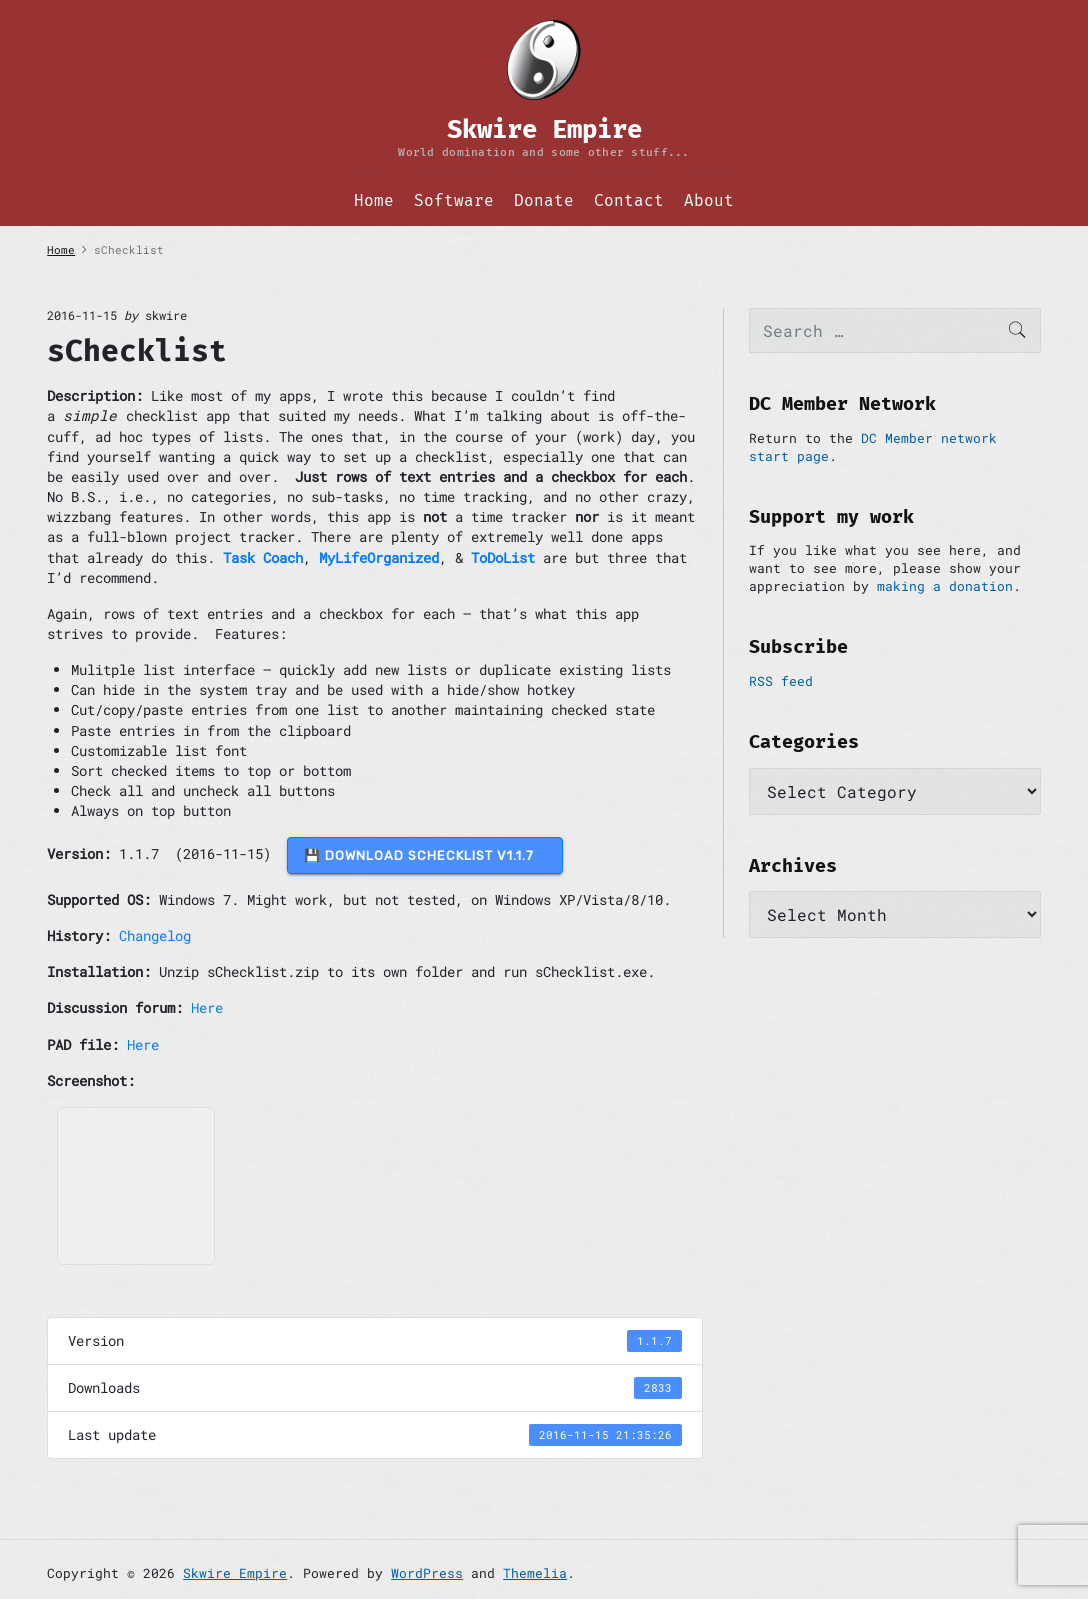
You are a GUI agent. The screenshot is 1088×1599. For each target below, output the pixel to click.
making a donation (945, 586)
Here (207, 1007)
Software (454, 200)
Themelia (535, 1573)
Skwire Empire (235, 1573)
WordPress (427, 1573)
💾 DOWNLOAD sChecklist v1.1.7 (425, 855)
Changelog (155, 935)
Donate (544, 200)
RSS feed (781, 681)
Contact (629, 200)
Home (374, 200)
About (709, 200)
